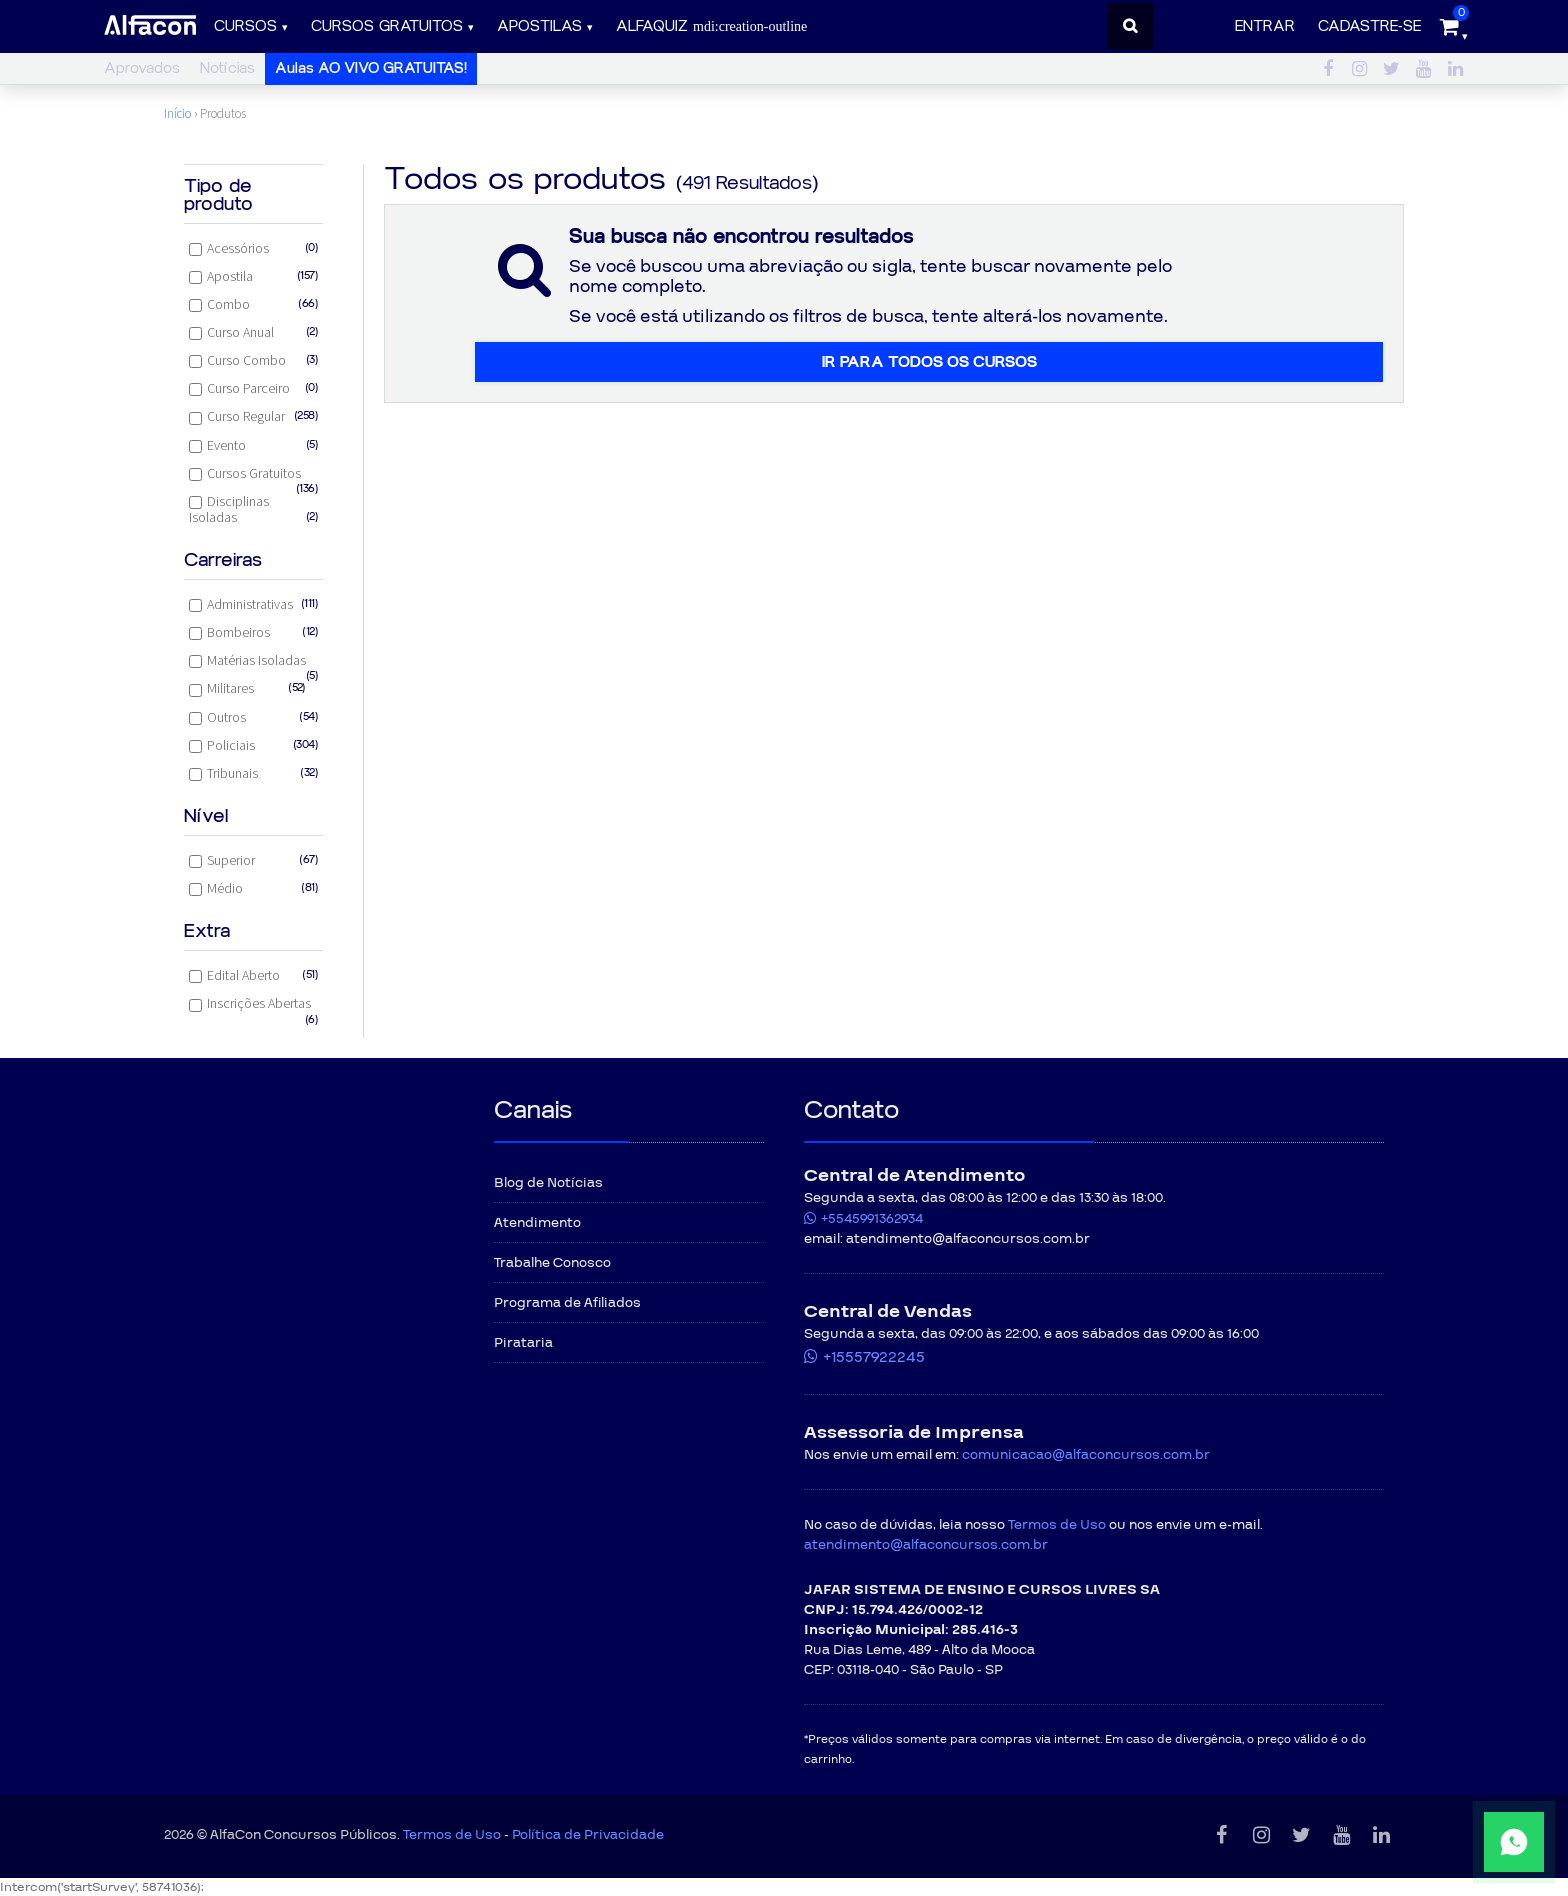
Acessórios (253, 248)
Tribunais (253, 773)
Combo (253, 304)
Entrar (1265, 26)
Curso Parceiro (253, 388)
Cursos (245, 26)
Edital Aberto (253, 975)
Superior (253, 860)
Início (177, 113)
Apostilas (539, 26)
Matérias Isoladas (253, 662)
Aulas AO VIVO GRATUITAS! (371, 68)
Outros (253, 717)
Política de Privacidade (588, 1835)
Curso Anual (253, 332)
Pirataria (523, 1343)
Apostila (253, 276)
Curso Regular (253, 416)
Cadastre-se (1369, 26)
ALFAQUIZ (711, 26)
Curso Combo (253, 360)
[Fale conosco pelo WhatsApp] (1453, 1842)
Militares (247, 688)
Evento (253, 445)
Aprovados (142, 68)
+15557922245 (874, 1357)
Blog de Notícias (548, 1183)
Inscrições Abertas (253, 1005)
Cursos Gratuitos (253, 475)
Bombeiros (253, 632)
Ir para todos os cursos (929, 362)
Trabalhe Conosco (552, 1263)
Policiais (253, 745)
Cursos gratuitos (387, 26)
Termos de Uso (1057, 1525)
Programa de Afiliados (567, 1303)
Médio (253, 888)
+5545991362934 (872, 1219)
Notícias (227, 68)
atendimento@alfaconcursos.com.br (926, 1545)
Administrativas (253, 604)
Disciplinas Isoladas (253, 509)
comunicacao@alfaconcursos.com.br (1086, 1455)
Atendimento (537, 1223)
